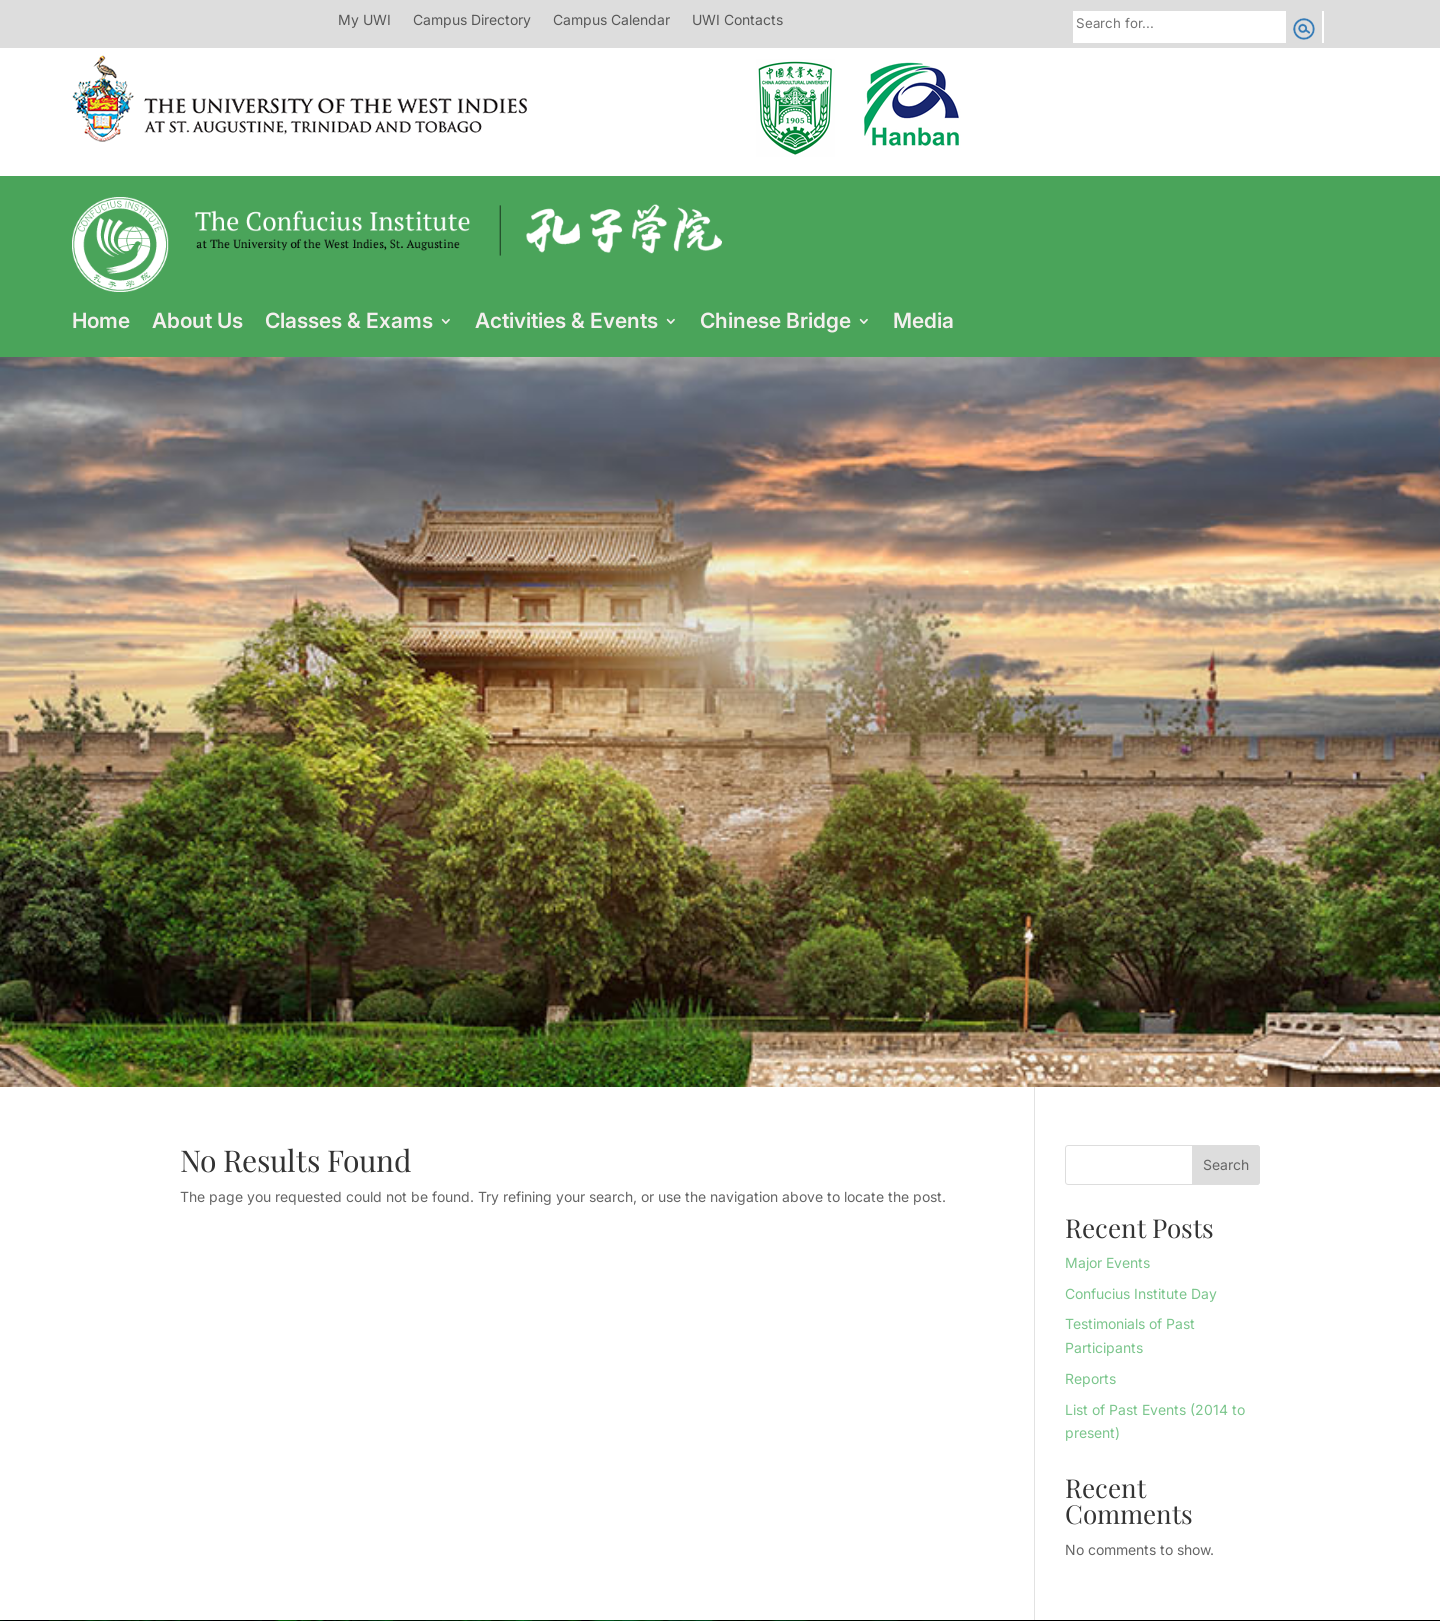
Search (1226, 1164)
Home (101, 323)
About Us (197, 323)
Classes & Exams (349, 323)
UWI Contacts (737, 20)
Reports (1090, 1378)
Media (923, 323)
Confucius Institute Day (1141, 1293)
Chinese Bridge (775, 323)
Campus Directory (472, 20)
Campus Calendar (611, 20)
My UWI (364, 20)
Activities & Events (566, 323)
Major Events (1107, 1262)
